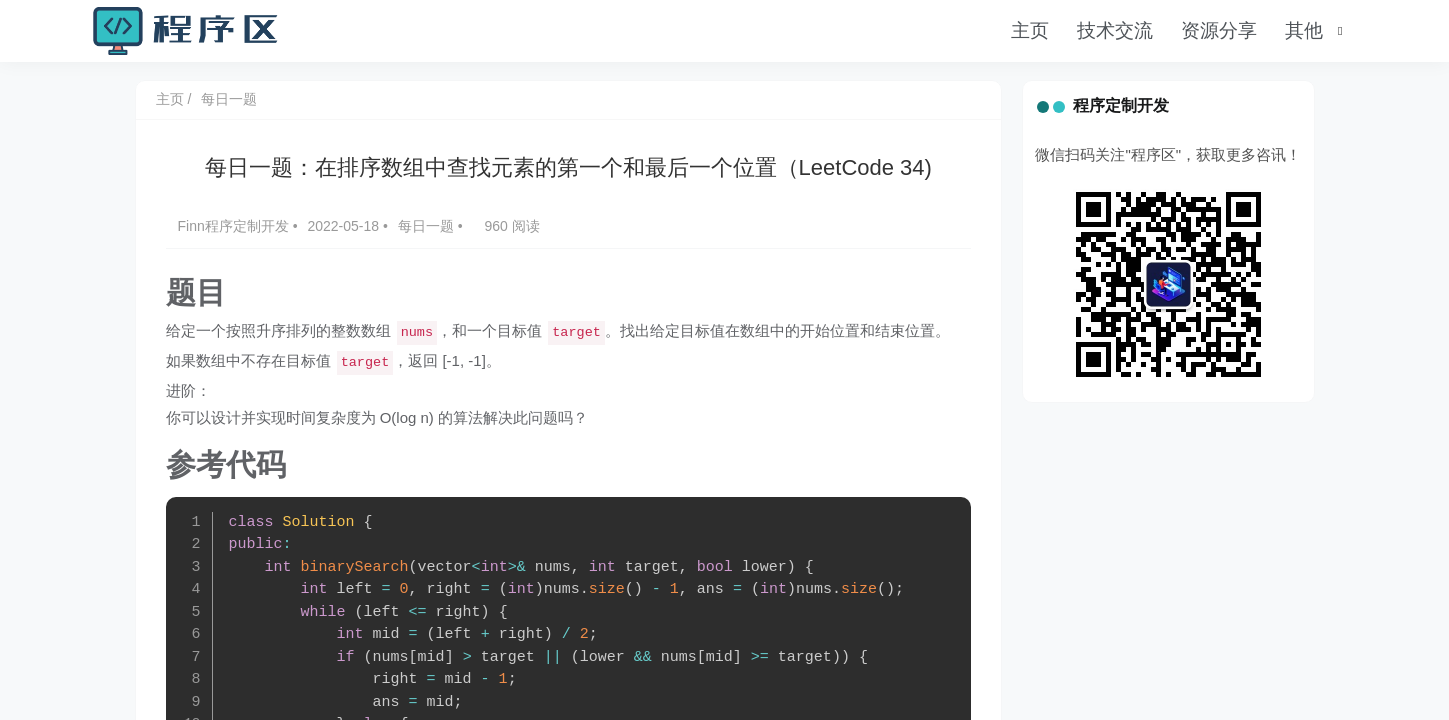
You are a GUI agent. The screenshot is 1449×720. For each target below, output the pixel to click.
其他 (1304, 30)
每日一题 (229, 99)
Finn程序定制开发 (235, 226)
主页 (1030, 30)
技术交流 (1115, 30)
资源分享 (1219, 30)
